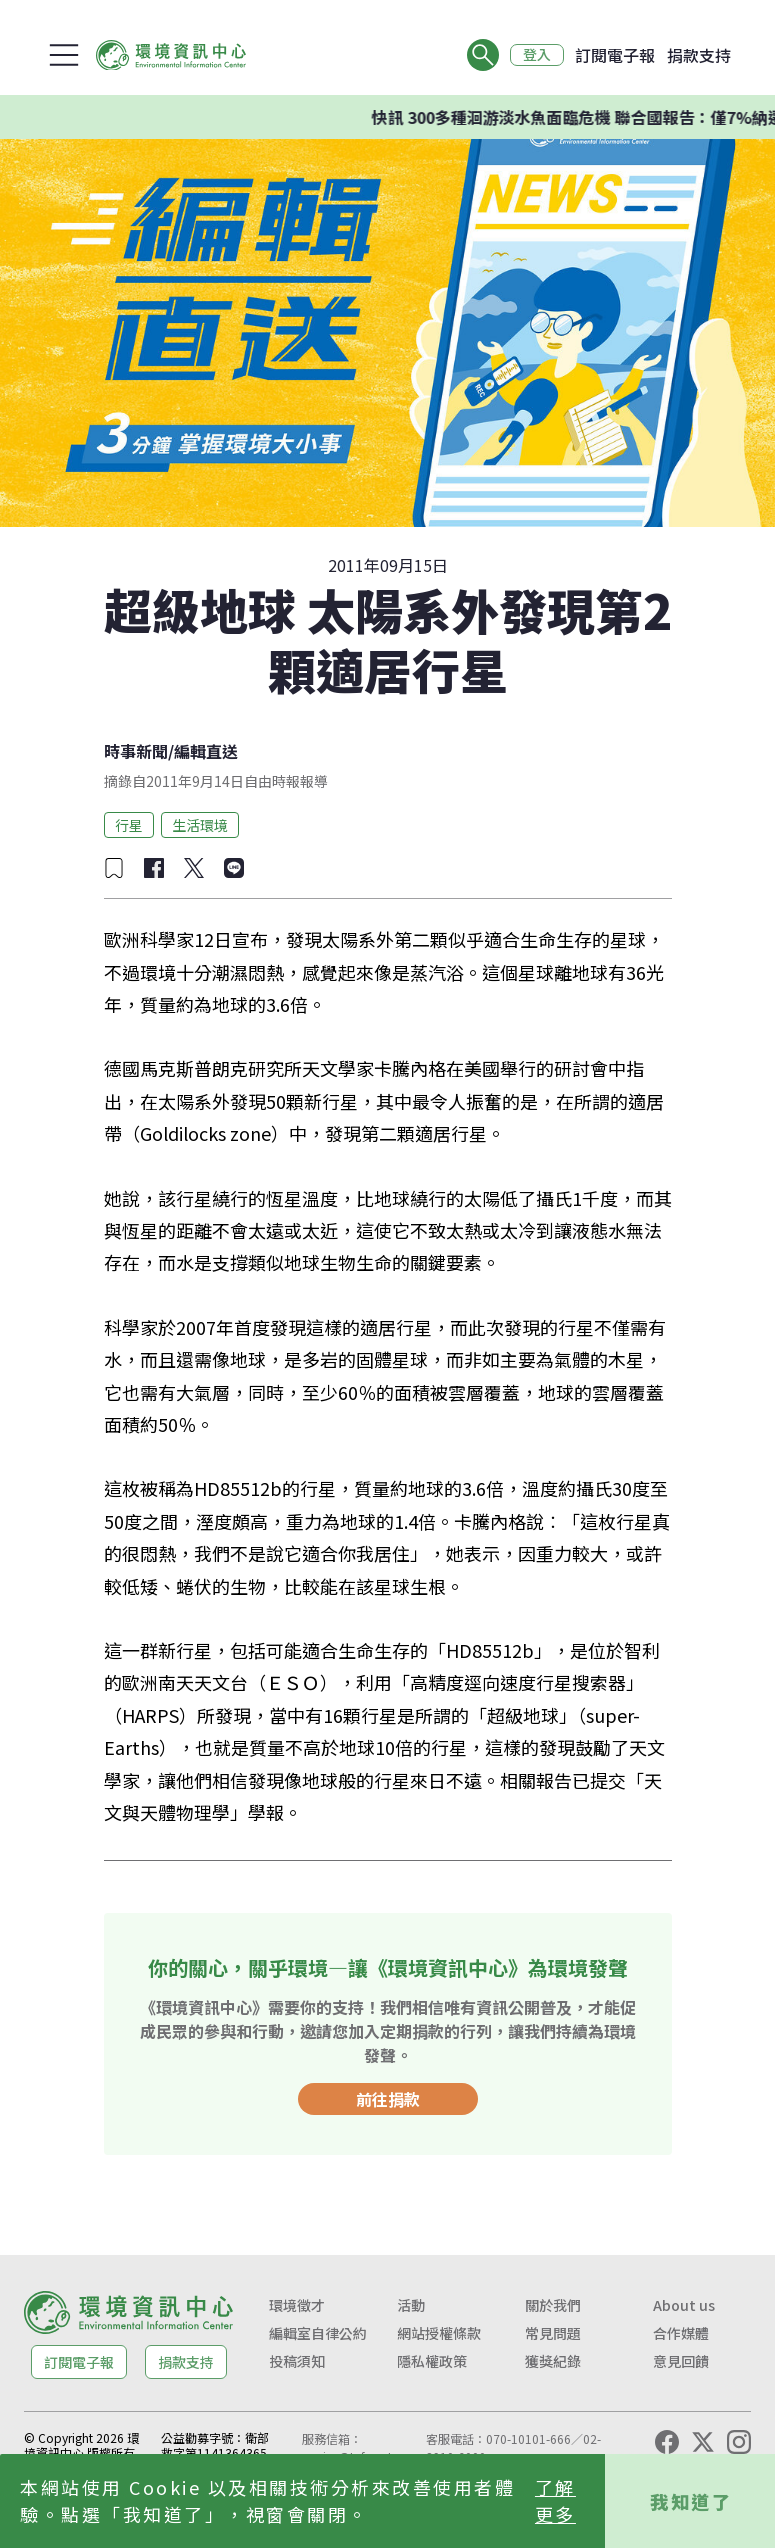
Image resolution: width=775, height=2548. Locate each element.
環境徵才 (297, 2305)
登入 (537, 55)
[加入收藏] (114, 868)
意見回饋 (681, 2361)
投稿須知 (297, 2361)
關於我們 (553, 2305)
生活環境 (200, 825)
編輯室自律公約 (318, 2333)
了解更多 (555, 2500)
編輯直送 (206, 751)
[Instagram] (739, 2442)
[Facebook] (667, 2442)
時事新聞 (136, 751)
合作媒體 (681, 2333)
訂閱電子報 (615, 55)
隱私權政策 (432, 2361)
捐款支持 (699, 55)
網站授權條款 (439, 2333)
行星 (129, 825)
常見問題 (553, 2333)
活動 (411, 2305)
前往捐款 (388, 2099)
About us (684, 2305)
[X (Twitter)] (703, 2442)
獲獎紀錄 (553, 2361)
